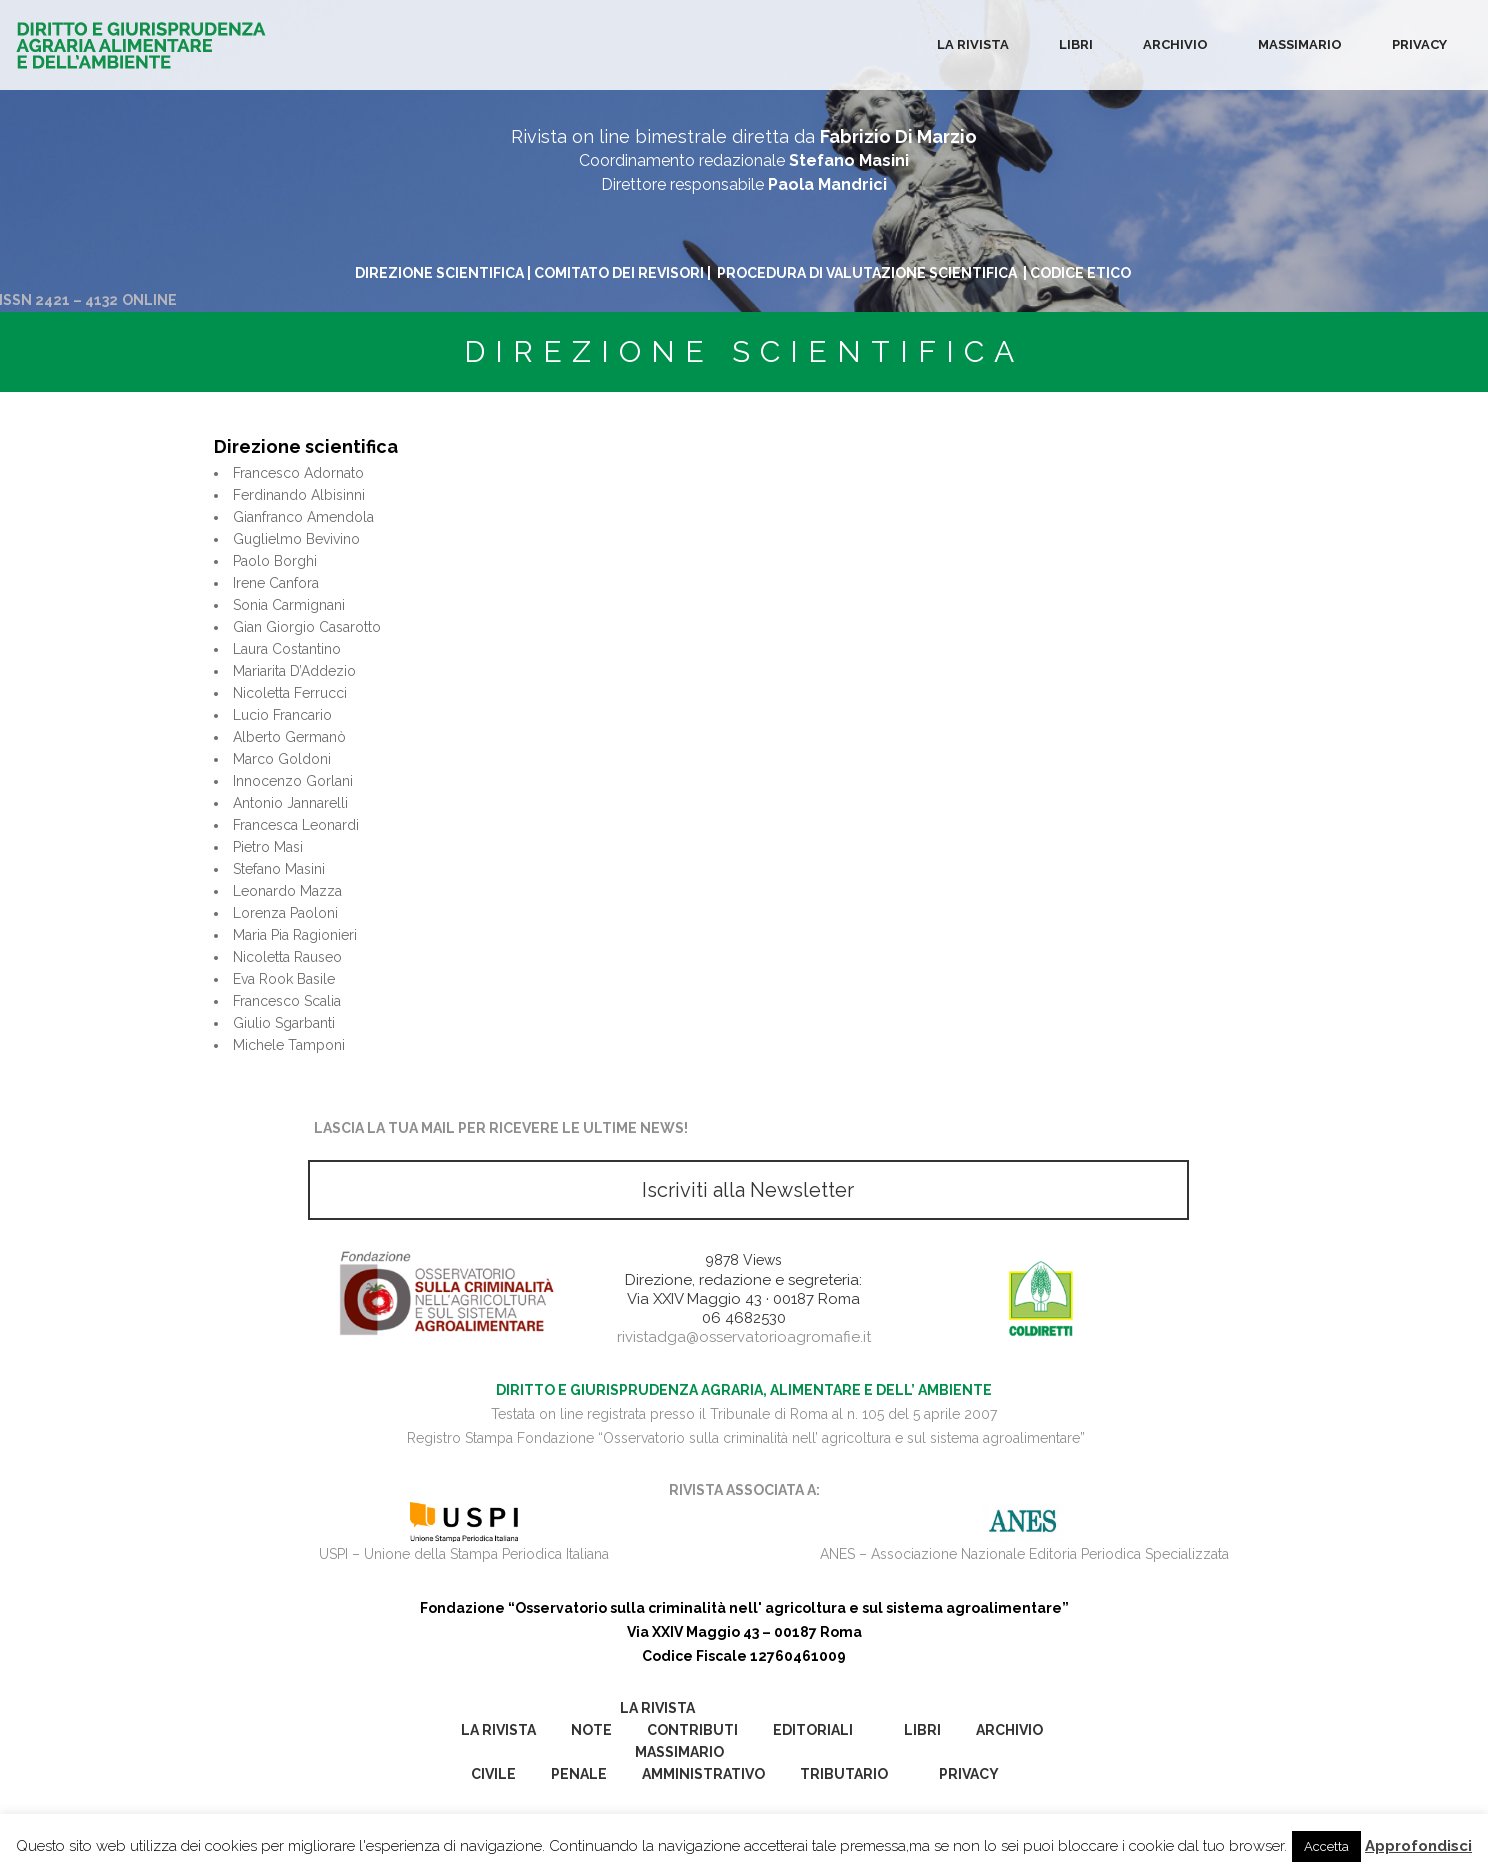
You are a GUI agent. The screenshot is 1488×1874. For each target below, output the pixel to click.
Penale (579, 1774)
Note (591, 1730)
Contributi (692, 1730)
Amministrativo (703, 1774)
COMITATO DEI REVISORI (619, 273)
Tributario (844, 1774)
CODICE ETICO (1082, 273)
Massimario (1300, 44)
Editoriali (813, 1730)
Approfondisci (1418, 1846)
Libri (1076, 44)
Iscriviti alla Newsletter (748, 1190)
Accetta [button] (1326, 1846)
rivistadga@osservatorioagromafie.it (744, 1337)
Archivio (1175, 44)
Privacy (1419, 44)
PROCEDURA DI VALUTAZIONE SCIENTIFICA (868, 273)
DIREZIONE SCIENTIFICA (439, 273)
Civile (493, 1774)
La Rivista (973, 44)
